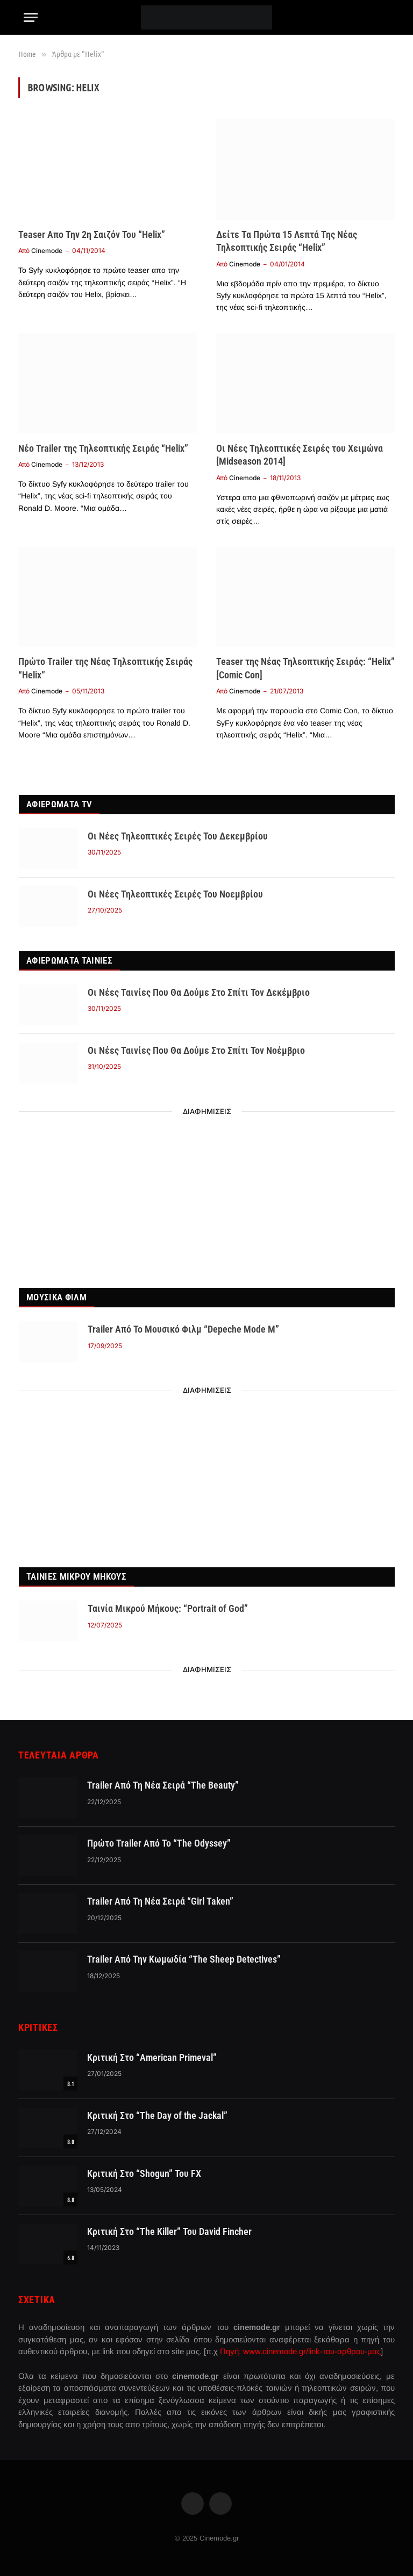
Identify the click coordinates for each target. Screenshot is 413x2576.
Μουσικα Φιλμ (56, 1297)
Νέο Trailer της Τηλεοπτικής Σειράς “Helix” (103, 448)
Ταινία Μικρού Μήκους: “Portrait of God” (168, 1608)
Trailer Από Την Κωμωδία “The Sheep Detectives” (184, 1959)
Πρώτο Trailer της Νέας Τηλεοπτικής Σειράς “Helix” (105, 668)
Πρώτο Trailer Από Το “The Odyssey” (159, 1843)
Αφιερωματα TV (59, 804)
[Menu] (31, 17)
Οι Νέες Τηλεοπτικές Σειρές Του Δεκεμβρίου (178, 836)
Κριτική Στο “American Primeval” (152, 2057)
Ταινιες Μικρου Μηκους (76, 1576)
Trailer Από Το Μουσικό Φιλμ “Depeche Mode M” (183, 1329)
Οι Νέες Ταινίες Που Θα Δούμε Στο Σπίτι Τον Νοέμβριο (196, 1050)
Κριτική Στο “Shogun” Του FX (144, 2173)
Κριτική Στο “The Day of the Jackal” (157, 2115)
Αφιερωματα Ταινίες (69, 960)
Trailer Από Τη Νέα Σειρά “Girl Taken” (160, 1901)
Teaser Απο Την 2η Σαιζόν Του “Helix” (91, 234)
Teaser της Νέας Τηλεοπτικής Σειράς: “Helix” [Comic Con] (305, 668)
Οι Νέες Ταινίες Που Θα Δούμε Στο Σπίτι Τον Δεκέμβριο (199, 992)
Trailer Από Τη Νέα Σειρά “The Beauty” (163, 1785)
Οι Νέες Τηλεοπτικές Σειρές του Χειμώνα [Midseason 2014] (299, 455)
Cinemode (46, 251)
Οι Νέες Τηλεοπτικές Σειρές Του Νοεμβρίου (175, 894)
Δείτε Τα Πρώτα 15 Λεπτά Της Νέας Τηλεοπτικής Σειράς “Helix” (286, 241)
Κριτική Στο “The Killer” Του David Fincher (169, 2231)
